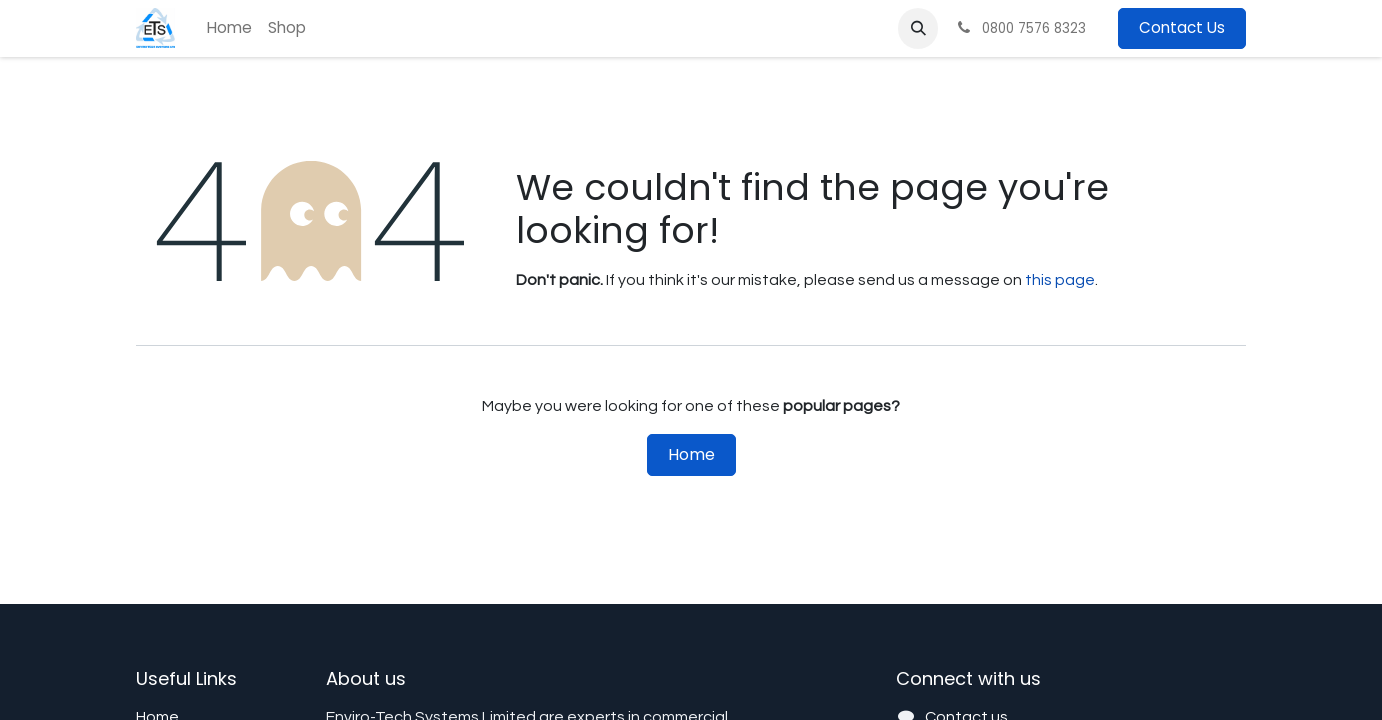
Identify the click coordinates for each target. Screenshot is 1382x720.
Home (691, 454)
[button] (918, 28)
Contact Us (1182, 27)
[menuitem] (229, 28)
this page (1060, 280)
